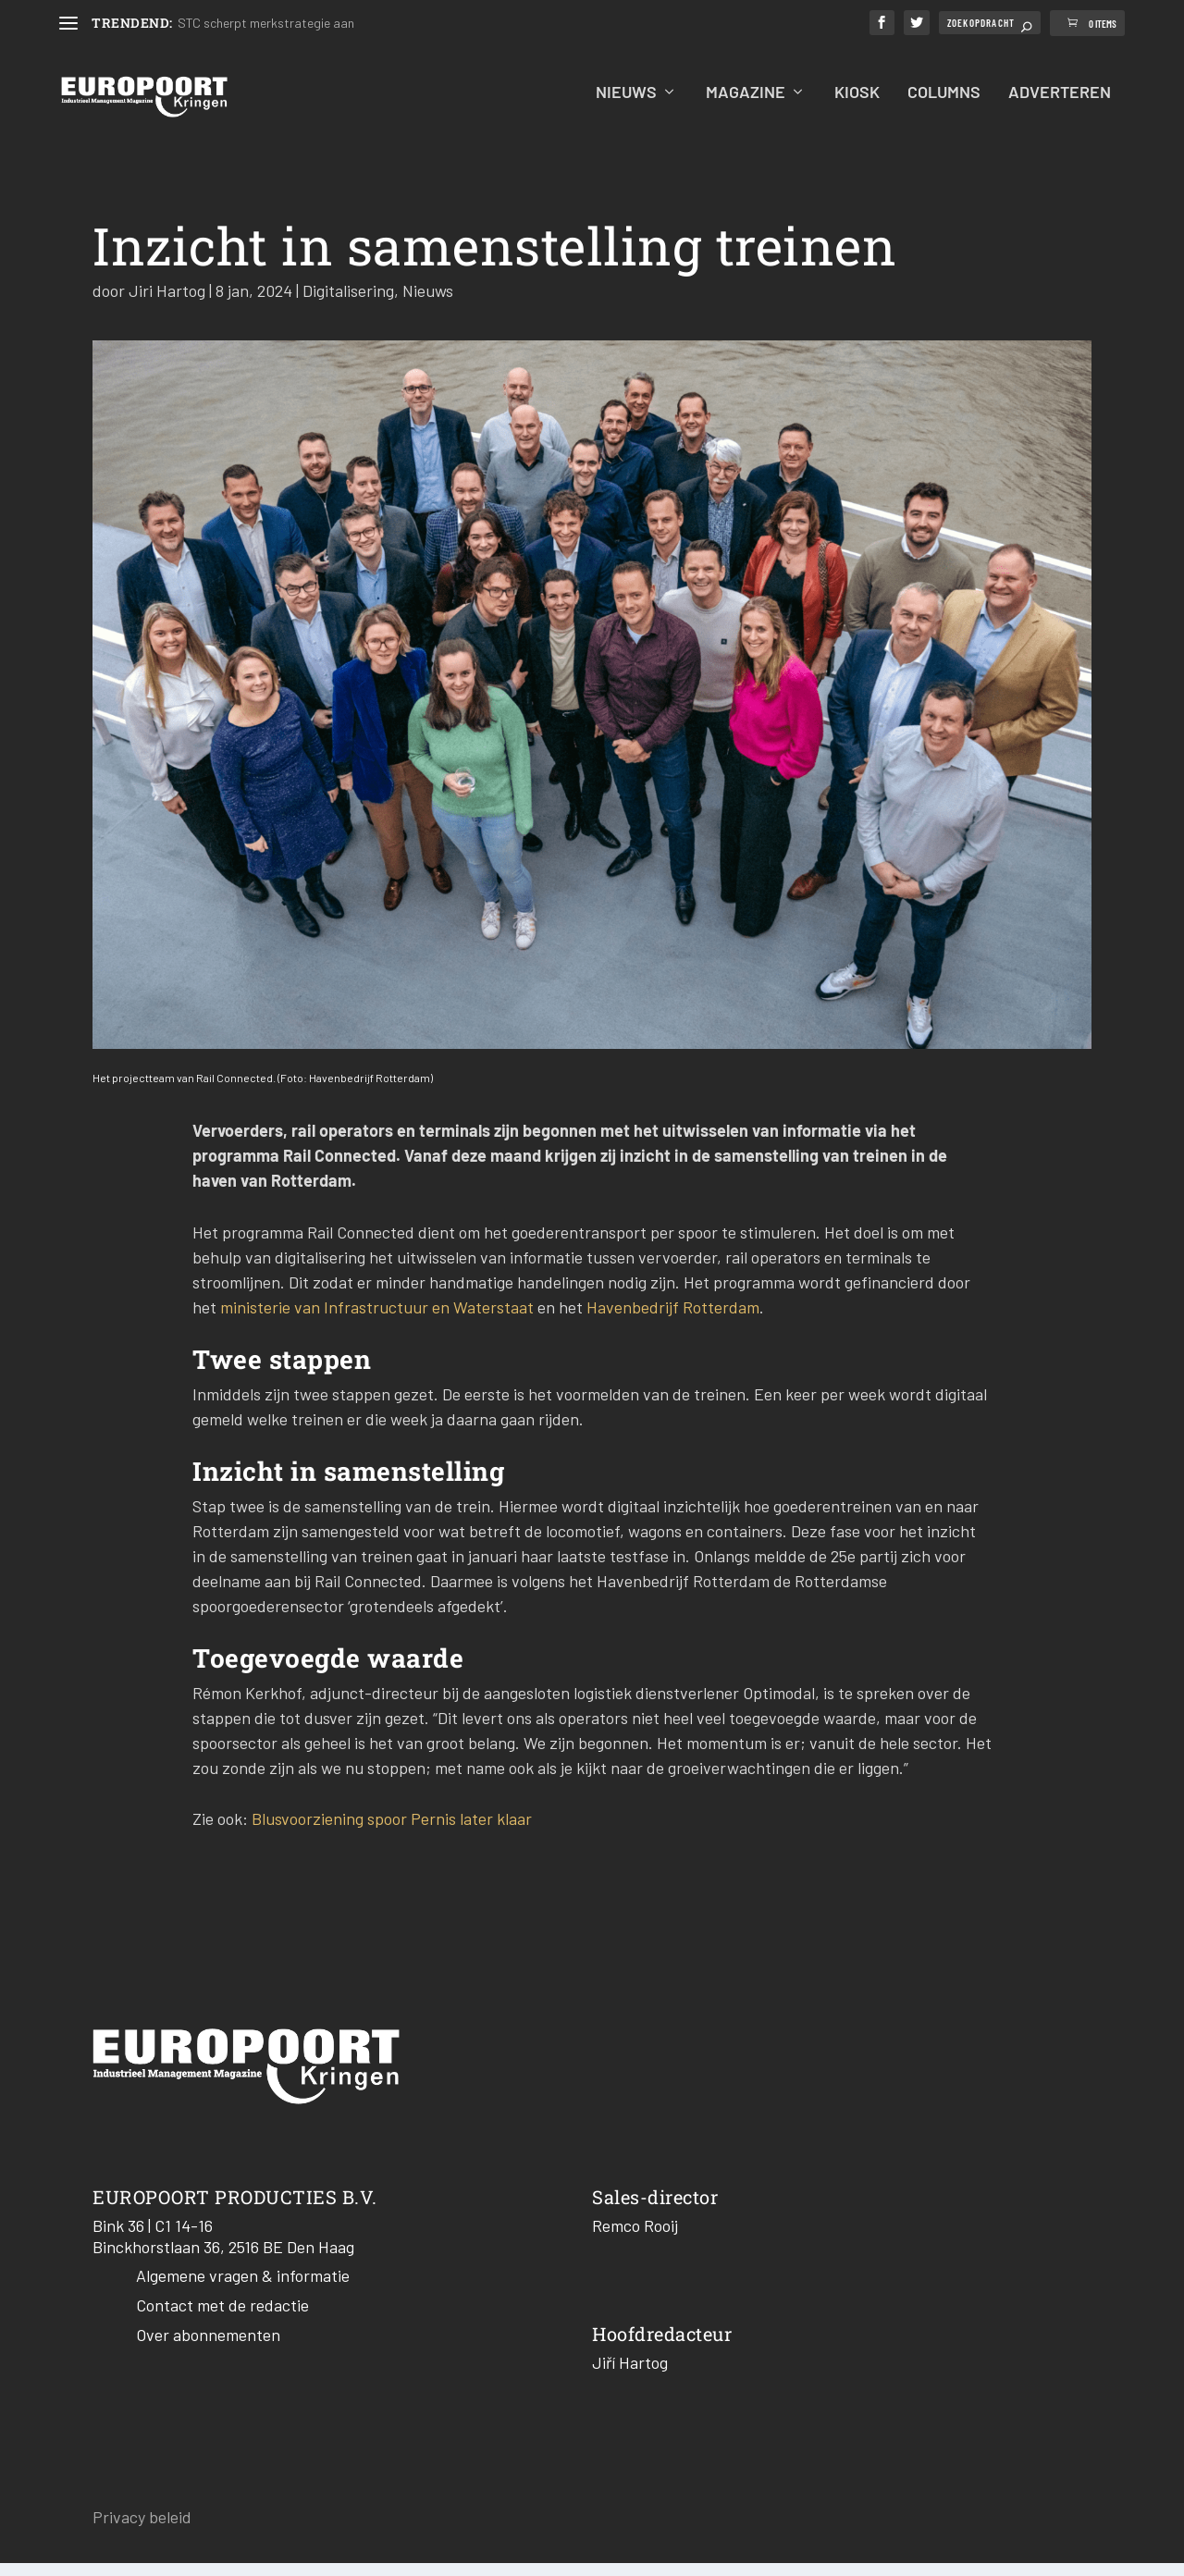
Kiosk (857, 106)
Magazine (745, 106)
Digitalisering (348, 303)
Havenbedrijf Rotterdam (672, 1320)
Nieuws (626, 106)
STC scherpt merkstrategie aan (266, 23)
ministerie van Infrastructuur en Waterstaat (377, 1320)
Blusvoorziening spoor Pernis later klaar (392, 1831)
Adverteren (1059, 106)
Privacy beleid (141, 2530)
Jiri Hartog (167, 303)
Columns (943, 106)
